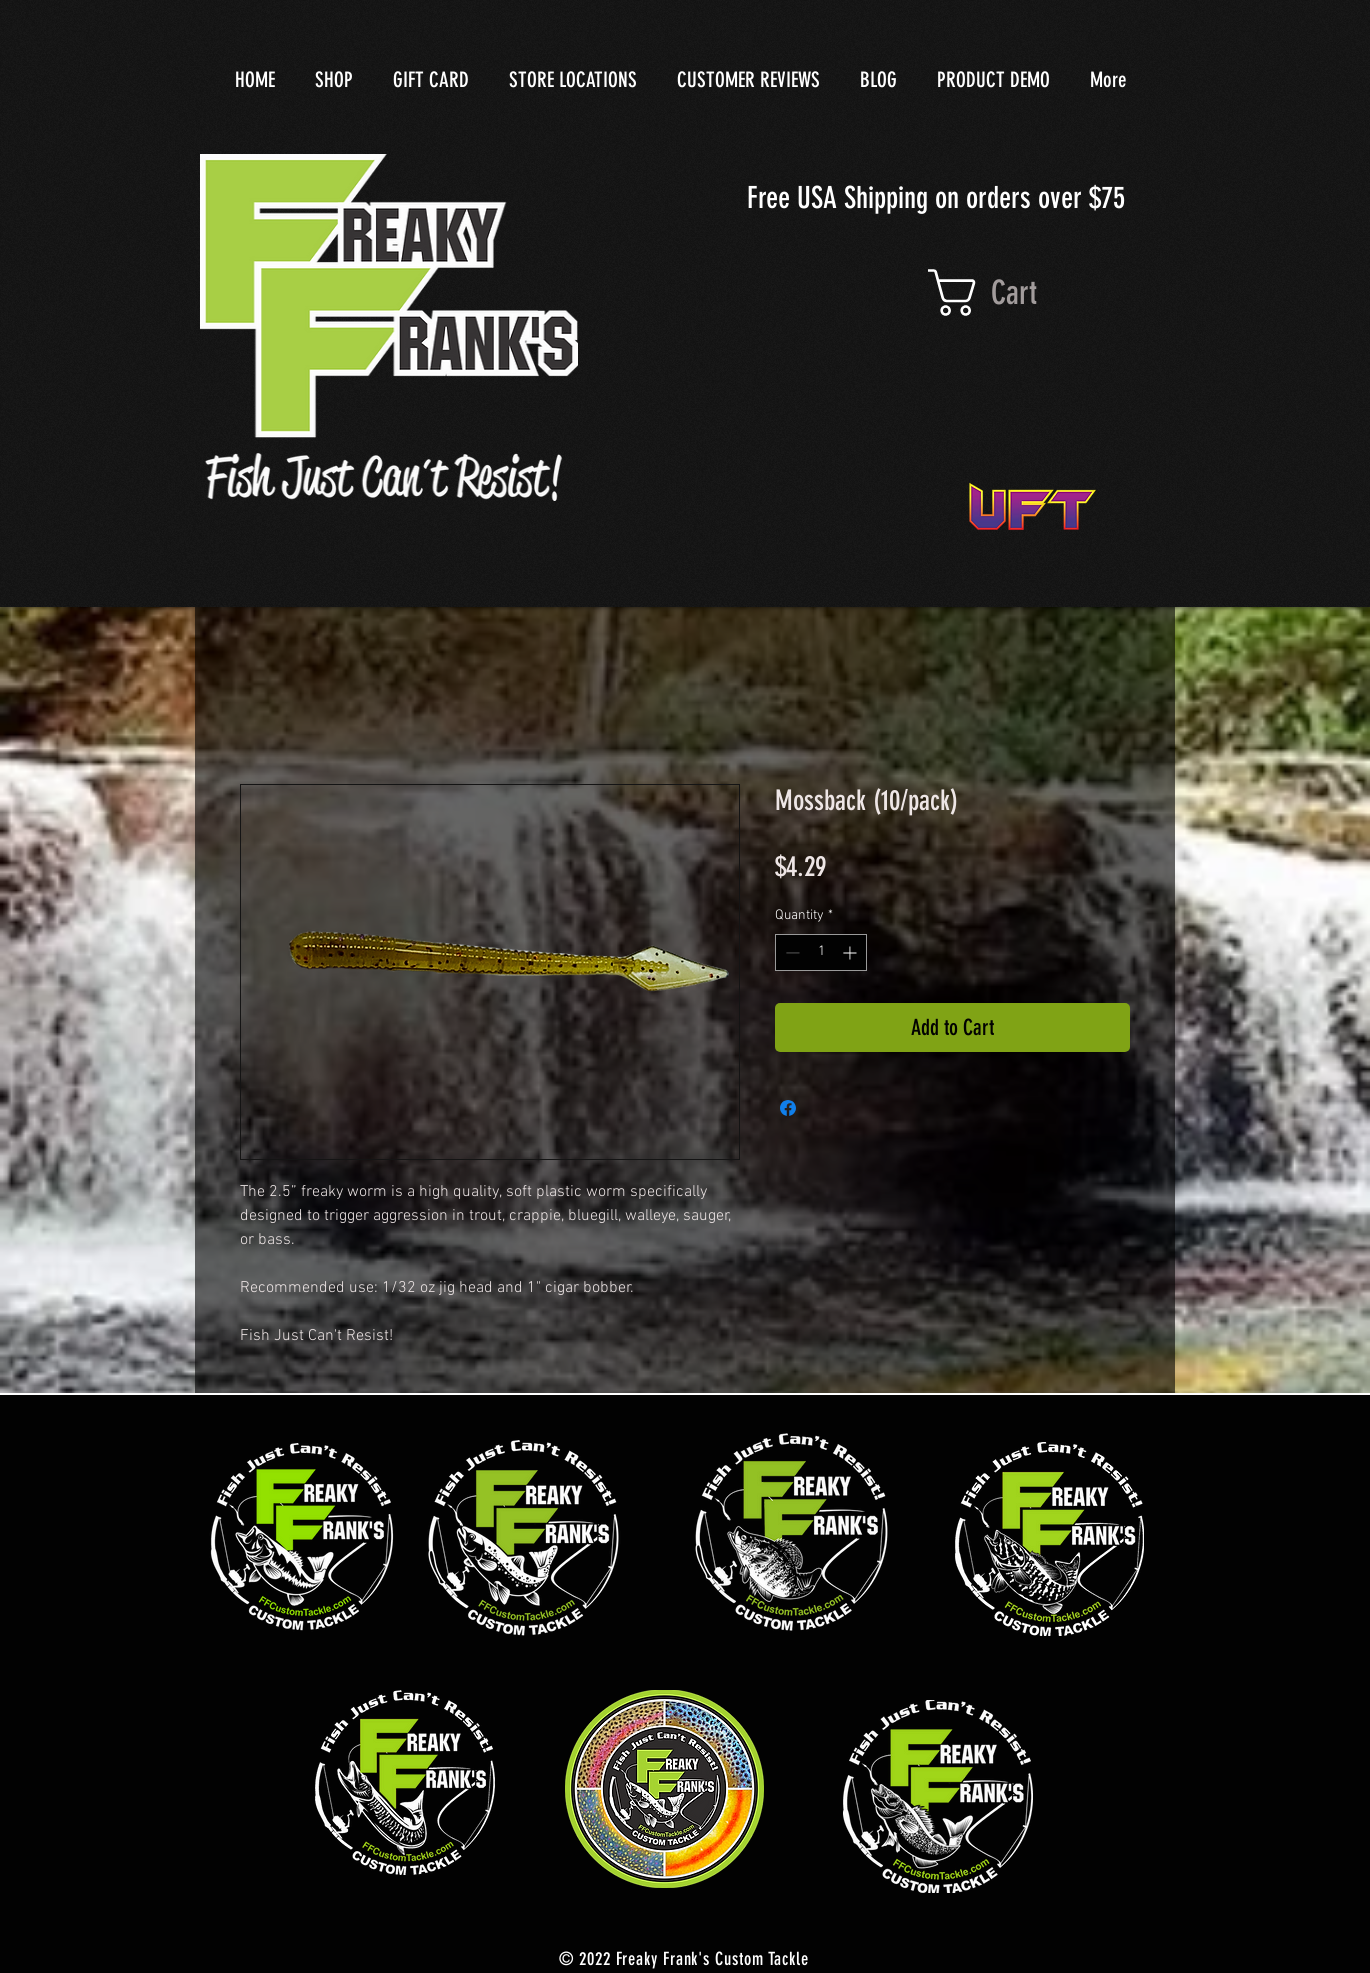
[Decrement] (790, 952)
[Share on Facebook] (788, 1108)
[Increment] (851, 952)
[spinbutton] (821, 952)
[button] (1017, 292)
